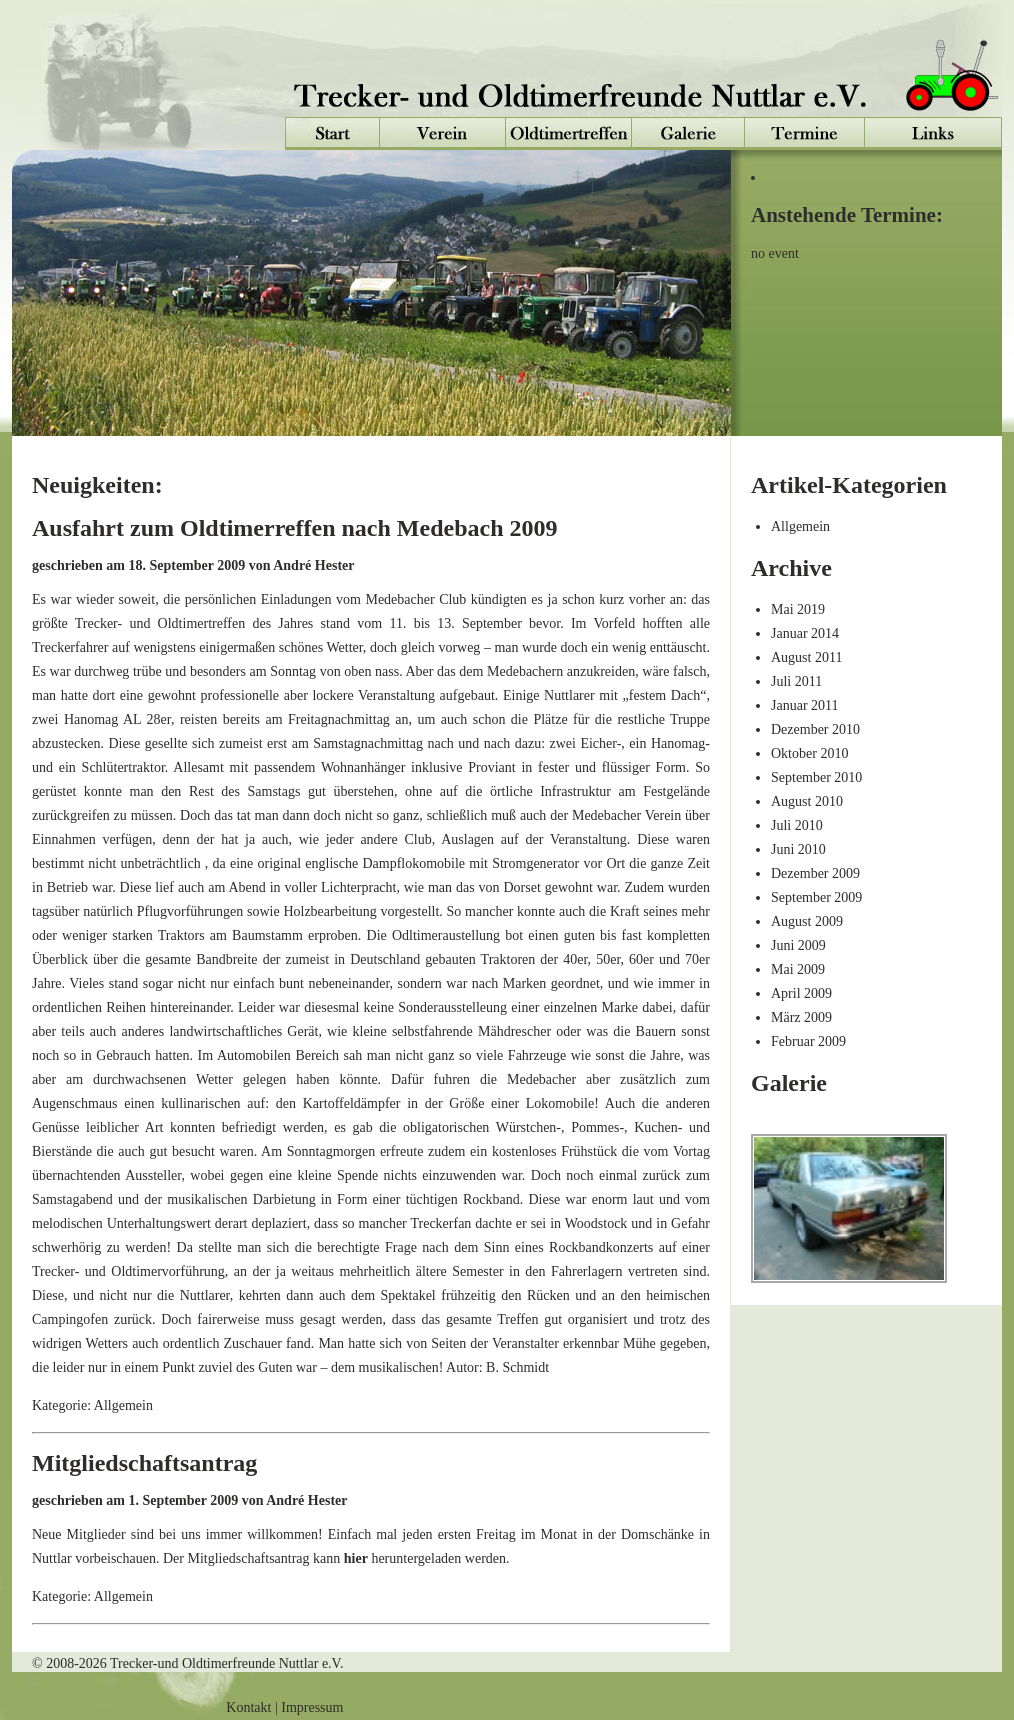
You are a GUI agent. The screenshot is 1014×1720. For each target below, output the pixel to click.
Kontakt (248, 1707)
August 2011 (806, 657)
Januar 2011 (805, 705)
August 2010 (807, 801)
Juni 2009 (798, 945)
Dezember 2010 (815, 729)
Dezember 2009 (815, 873)
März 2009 (801, 1017)
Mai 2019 (798, 609)
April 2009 (801, 993)
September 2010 (816, 777)
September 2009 (816, 897)
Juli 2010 (797, 825)
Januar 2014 (805, 633)
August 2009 (807, 921)
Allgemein (800, 526)
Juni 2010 (798, 849)
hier (356, 1558)
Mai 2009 (798, 969)
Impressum (312, 1707)
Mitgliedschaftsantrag (144, 1463)
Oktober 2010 (809, 753)
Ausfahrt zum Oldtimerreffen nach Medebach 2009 (295, 528)
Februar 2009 (808, 1041)
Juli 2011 (796, 681)
